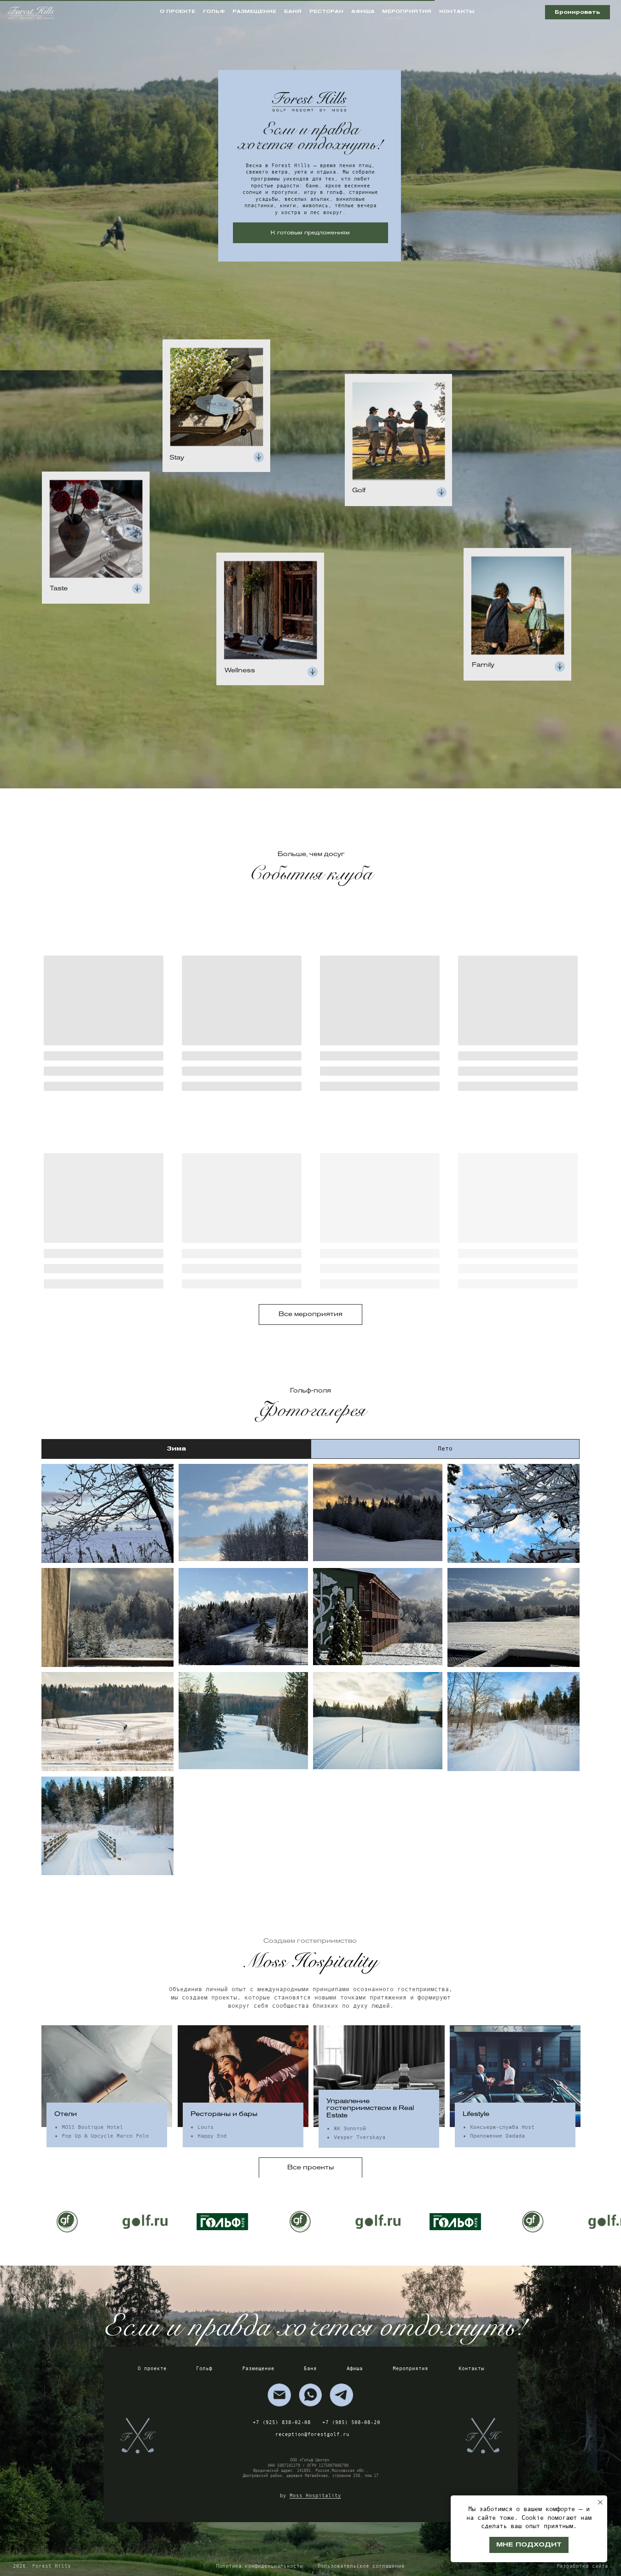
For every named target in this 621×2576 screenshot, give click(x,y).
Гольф (204, 2368)
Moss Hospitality (315, 2495)
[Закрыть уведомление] (600, 2502)
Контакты (471, 2368)
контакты (457, 11)
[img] (279, 2395)
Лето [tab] (445, 1448)
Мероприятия (410, 2368)
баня (293, 11)
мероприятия (406, 11)
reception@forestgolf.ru (312, 2434)
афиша (363, 11)
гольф (214, 11)
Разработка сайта (582, 2566)
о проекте (177, 11)
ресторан (326, 11)
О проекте (152, 2368)
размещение (254, 11)
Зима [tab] (176, 1448)
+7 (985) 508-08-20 (351, 2422)
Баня (310, 2368)
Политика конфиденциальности (259, 2566)
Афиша (355, 2368)
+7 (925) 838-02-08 (282, 2422)
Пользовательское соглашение (361, 2566)
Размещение (258, 2368)
